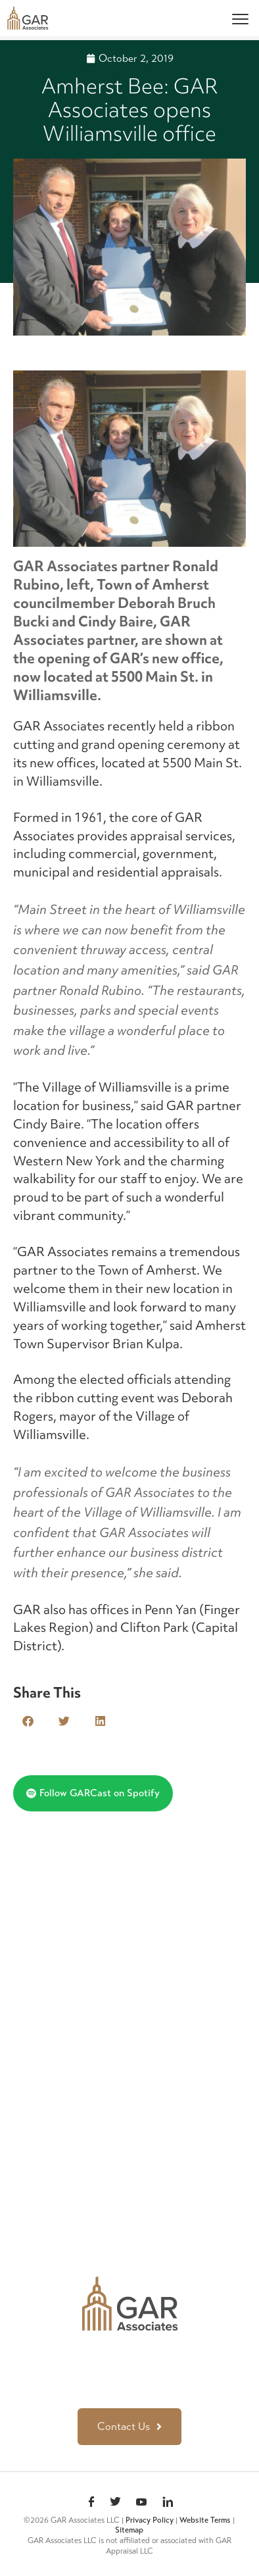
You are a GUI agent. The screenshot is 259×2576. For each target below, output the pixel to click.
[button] (28, 1721)
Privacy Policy (150, 2520)
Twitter (115, 2503)
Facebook (91, 2503)
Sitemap (129, 2530)
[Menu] (240, 18)
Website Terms (205, 2520)
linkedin (167, 2503)
